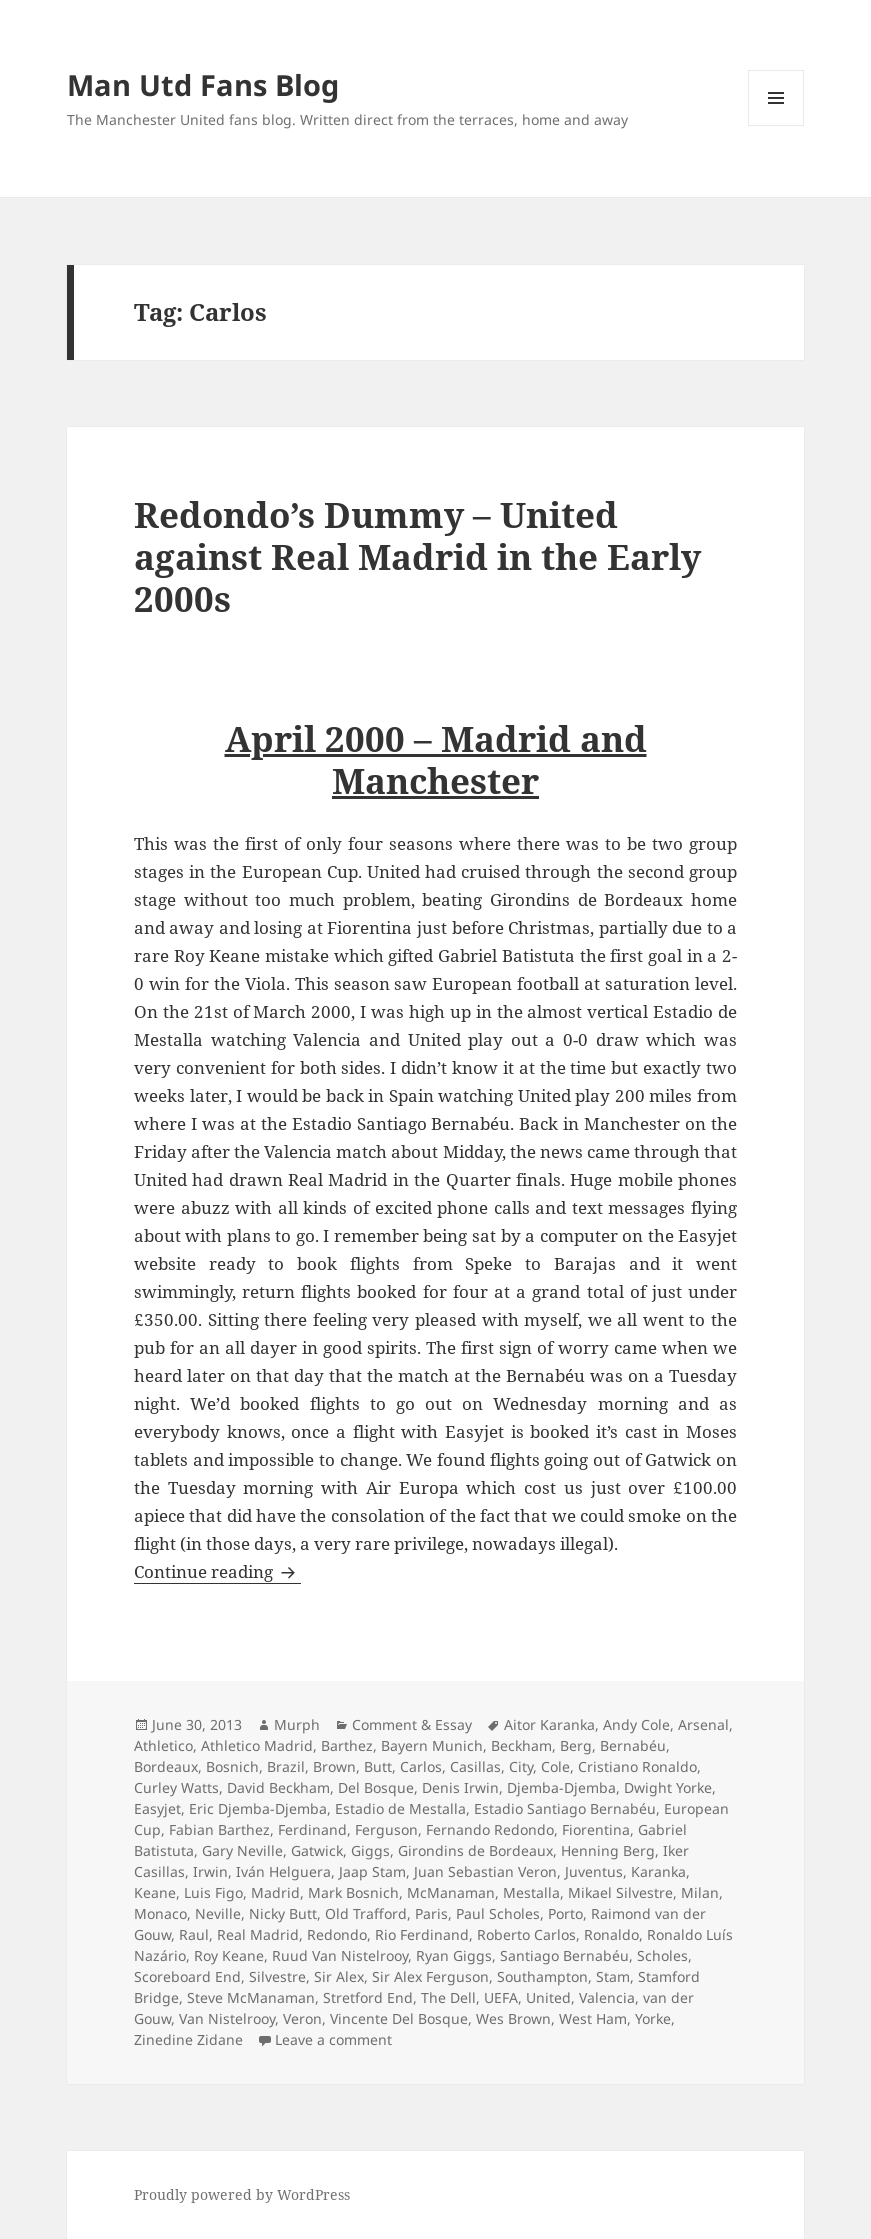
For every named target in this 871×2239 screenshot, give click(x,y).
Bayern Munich (432, 1745)
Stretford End (368, 1997)
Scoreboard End (187, 1976)
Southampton (542, 1976)
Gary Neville (242, 1850)
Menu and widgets (776, 125)
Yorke (653, 2018)
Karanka (658, 1871)
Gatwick (317, 1850)
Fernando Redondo (490, 1829)
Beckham (521, 1745)
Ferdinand (312, 1829)
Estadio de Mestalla (400, 1808)
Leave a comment (333, 2039)
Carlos (421, 1766)
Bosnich (232, 1766)
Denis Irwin (460, 1787)
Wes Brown (513, 2018)
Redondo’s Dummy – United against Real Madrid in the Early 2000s (417, 556)
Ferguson (386, 1829)
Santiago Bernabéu (564, 1955)
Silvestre (277, 1976)
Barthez (347, 1745)
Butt (378, 1766)
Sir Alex (339, 1976)
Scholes (662, 1955)
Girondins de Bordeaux (475, 1850)
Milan (700, 1892)
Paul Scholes (498, 1913)
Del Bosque (376, 1787)
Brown (334, 1766)
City (521, 1766)
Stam (613, 1976)
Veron (302, 2018)
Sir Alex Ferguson (430, 1976)
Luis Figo (213, 1892)
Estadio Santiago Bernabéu (565, 1808)
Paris (431, 1913)
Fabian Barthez (219, 1829)
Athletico (163, 1745)
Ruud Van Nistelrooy (340, 1955)
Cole (555, 1766)
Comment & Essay (412, 1724)
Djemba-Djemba (561, 1787)
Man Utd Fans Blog (203, 84)
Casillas (475, 1766)
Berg (576, 1745)
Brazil (286, 1766)
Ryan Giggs (454, 1955)
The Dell (448, 1997)
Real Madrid (258, 1934)
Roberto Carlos (526, 1934)
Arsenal (703, 1724)
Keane (155, 1892)
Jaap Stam (372, 1871)
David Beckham (278, 1787)
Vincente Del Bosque (399, 2018)
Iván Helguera (283, 1871)
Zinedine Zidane (188, 2039)
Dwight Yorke (668, 1787)
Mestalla (531, 1892)
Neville (218, 1913)
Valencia (607, 1997)
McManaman (451, 1892)
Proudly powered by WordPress (242, 2194)
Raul (194, 1934)
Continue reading (217, 1571)
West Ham (593, 2018)
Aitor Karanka (549, 1724)
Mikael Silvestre (620, 1892)
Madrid (275, 1892)
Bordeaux (166, 1766)
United (548, 1997)
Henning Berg (608, 1850)
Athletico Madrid (257, 1745)
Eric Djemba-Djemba (258, 1808)
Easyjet (157, 1808)
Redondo (337, 1934)
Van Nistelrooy (227, 2018)
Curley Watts (176, 1787)
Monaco (160, 1913)
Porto (565, 1913)
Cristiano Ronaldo (637, 1766)
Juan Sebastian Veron (485, 1871)
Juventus (594, 1871)
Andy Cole (636, 1724)
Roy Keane (229, 1955)
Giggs (370, 1850)
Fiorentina (596, 1829)
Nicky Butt (283, 1913)
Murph (297, 1724)
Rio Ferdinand (422, 1934)
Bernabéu (633, 1745)
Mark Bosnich (353, 1892)
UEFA (501, 1997)
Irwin (210, 1871)
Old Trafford (366, 1913)
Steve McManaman (251, 1997)
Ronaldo (611, 1934)
